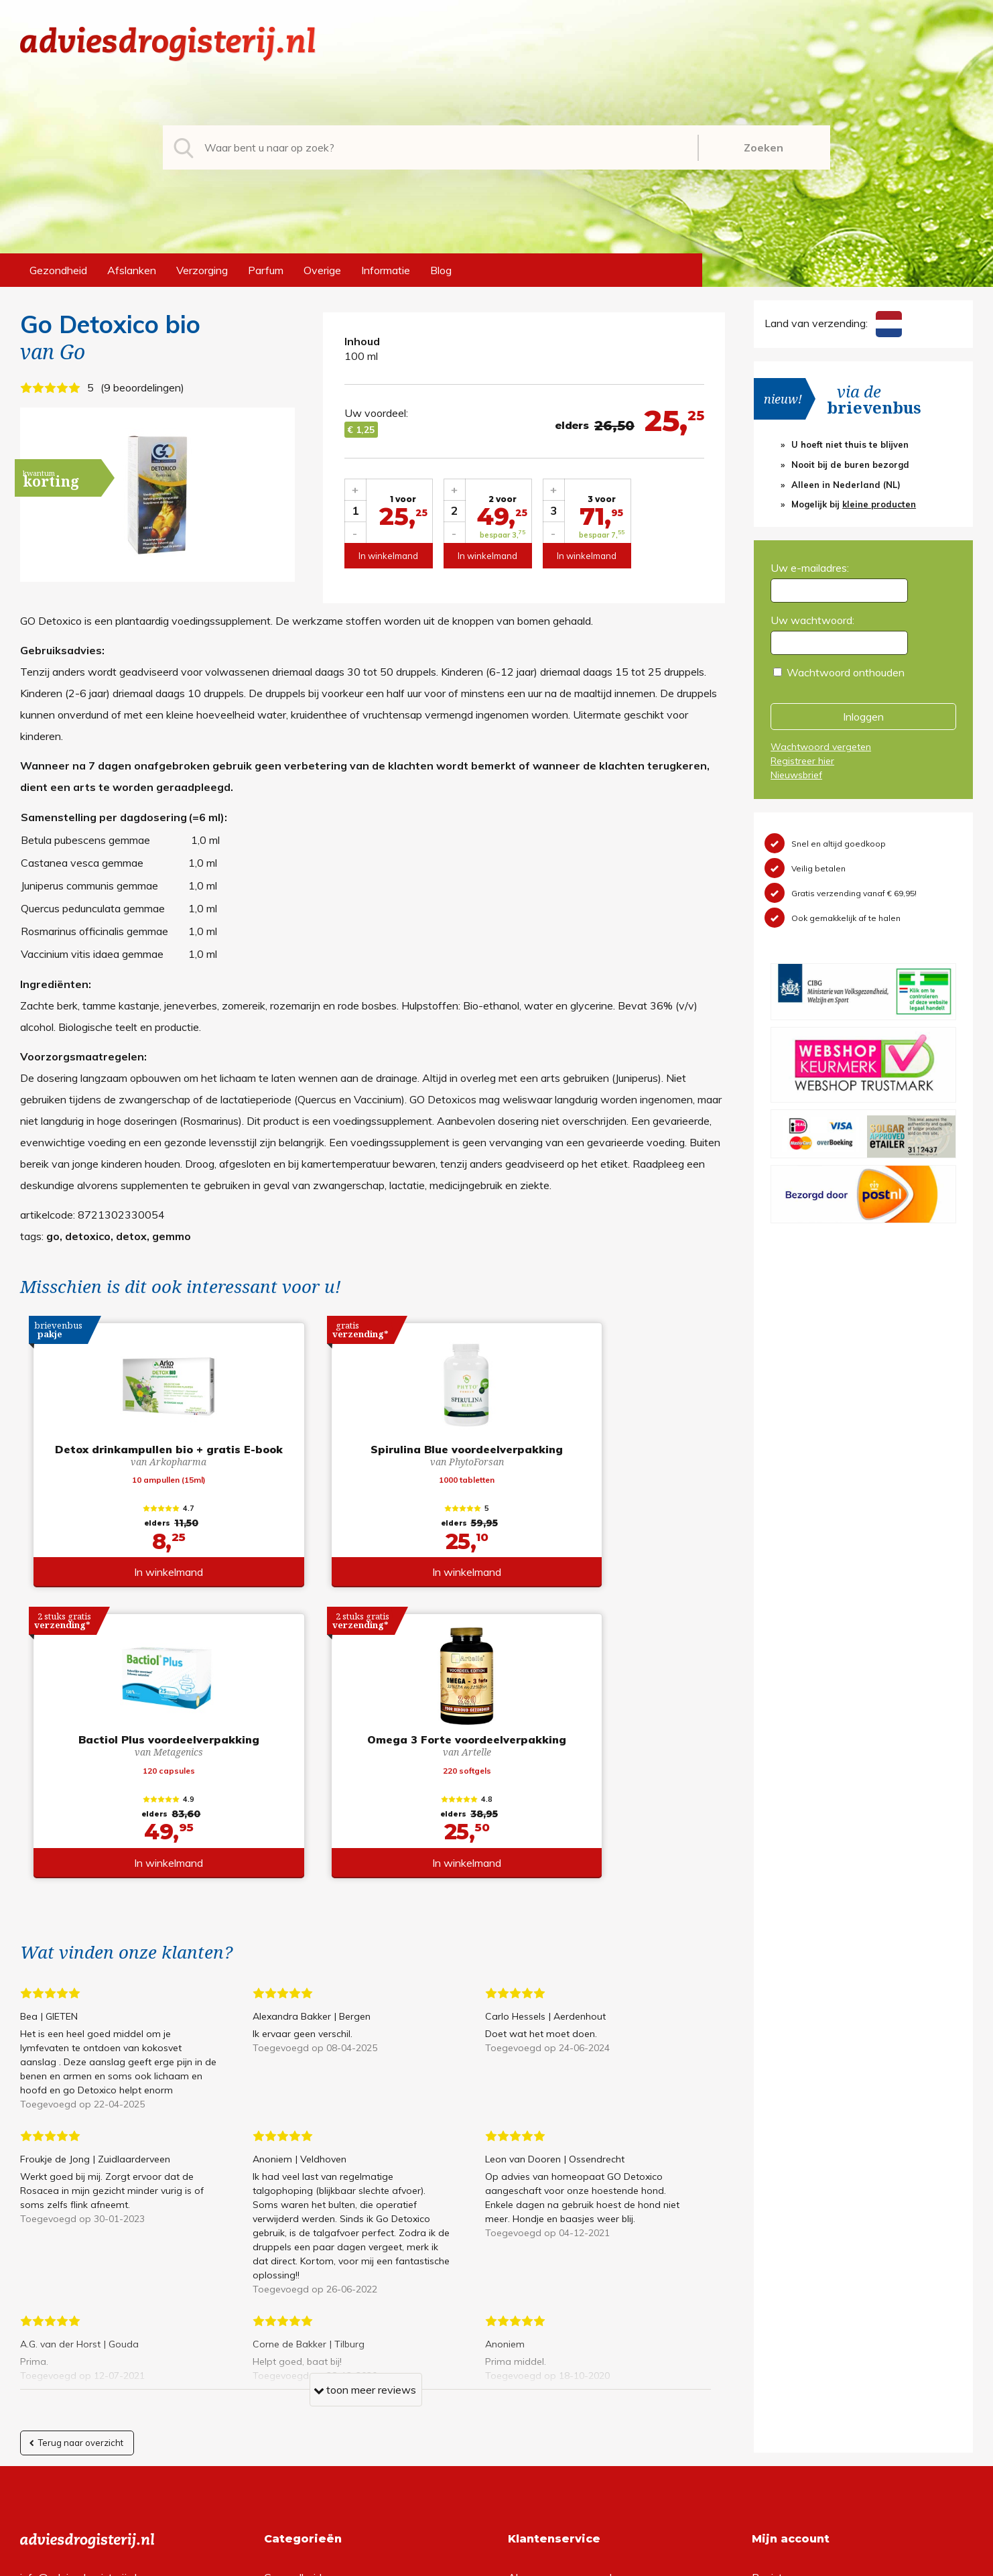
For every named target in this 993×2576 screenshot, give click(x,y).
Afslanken (131, 270)
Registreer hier (802, 761)
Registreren (779, 2294)
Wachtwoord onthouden (846, 672)
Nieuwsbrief (796, 775)
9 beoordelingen (142, 387)
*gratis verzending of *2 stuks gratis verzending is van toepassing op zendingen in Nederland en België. (496, 2562)
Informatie (385, 270)
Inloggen (863, 716)
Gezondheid (58, 270)
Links (520, 2379)
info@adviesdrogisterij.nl (78, 2294)
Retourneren (538, 2315)
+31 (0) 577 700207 (71, 2315)
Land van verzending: (833, 323)
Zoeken (763, 147)
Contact (527, 2358)
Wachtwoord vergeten (821, 747)
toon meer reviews (365, 2109)
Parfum (265, 270)
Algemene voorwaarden (566, 2294)
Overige (322, 270)
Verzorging (202, 270)
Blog (441, 270)
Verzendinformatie (552, 2336)
